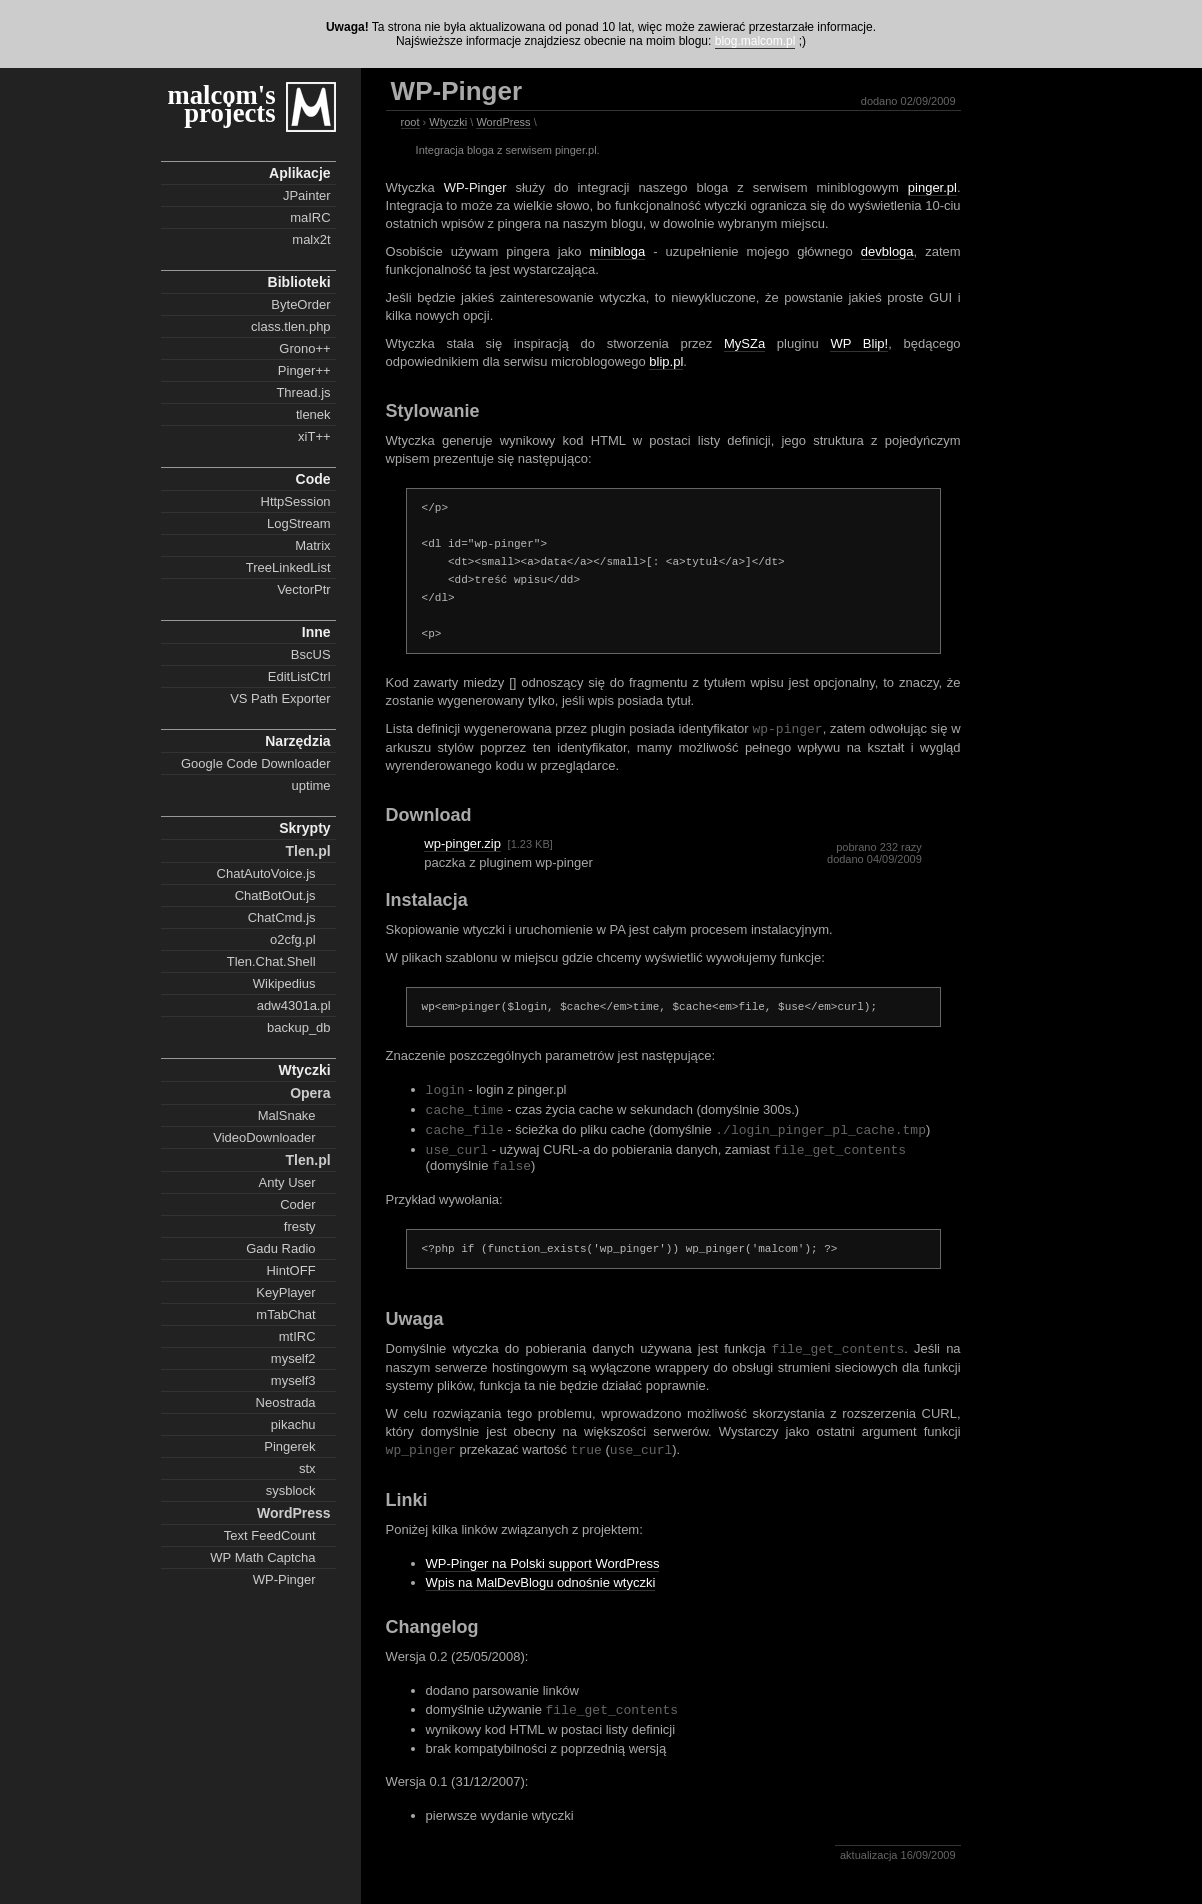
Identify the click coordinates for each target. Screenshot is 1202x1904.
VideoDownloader (264, 1137)
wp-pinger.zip (462, 843)
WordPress (294, 1513)
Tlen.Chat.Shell (271, 961)
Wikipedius (284, 983)
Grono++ (304, 348)
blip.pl (666, 361)
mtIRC (297, 1336)
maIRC (310, 217)
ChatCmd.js (282, 917)
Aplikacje (299, 173)
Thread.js (303, 392)
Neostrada (286, 1402)
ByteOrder (300, 304)
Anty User (287, 1182)
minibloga (618, 251)
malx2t (311, 239)
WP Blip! (859, 343)
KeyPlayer (285, 1292)
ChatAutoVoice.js (266, 873)
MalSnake (287, 1115)
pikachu (293, 1424)
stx (307, 1468)
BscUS (311, 654)
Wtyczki (304, 1070)
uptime (311, 785)
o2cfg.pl (293, 939)
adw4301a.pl (294, 1005)
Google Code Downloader (256, 763)
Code (313, 479)
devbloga (887, 251)
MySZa (744, 343)
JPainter (307, 195)
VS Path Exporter (280, 698)
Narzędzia (297, 741)
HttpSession (296, 501)
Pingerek (289, 1446)
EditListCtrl (299, 676)
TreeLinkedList (288, 567)
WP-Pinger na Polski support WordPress (543, 1573)
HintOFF (290, 1270)
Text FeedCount (270, 1535)
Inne (316, 632)
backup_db (299, 1027)
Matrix (312, 545)
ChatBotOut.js (275, 895)
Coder (297, 1204)
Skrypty (304, 828)
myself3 (293, 1380)
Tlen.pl (307, 851)
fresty (300, 1226)
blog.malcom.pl (755, 41)
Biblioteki (299, 282)
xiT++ (314, 436)
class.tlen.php (291, 326)
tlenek (313, 414)
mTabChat (285, 1314)
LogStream (299, 523)
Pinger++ (304, 370)
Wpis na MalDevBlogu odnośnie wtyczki (541, 1592)
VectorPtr (303, 589)
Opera (310, 1093)
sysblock (291, 1490)
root (410, 122)
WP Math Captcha (262, 1557)
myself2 (293, 1358)
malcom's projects (222, 104)
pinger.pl (932, 187)
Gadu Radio (280, 1248)
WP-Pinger (284, 1579)
